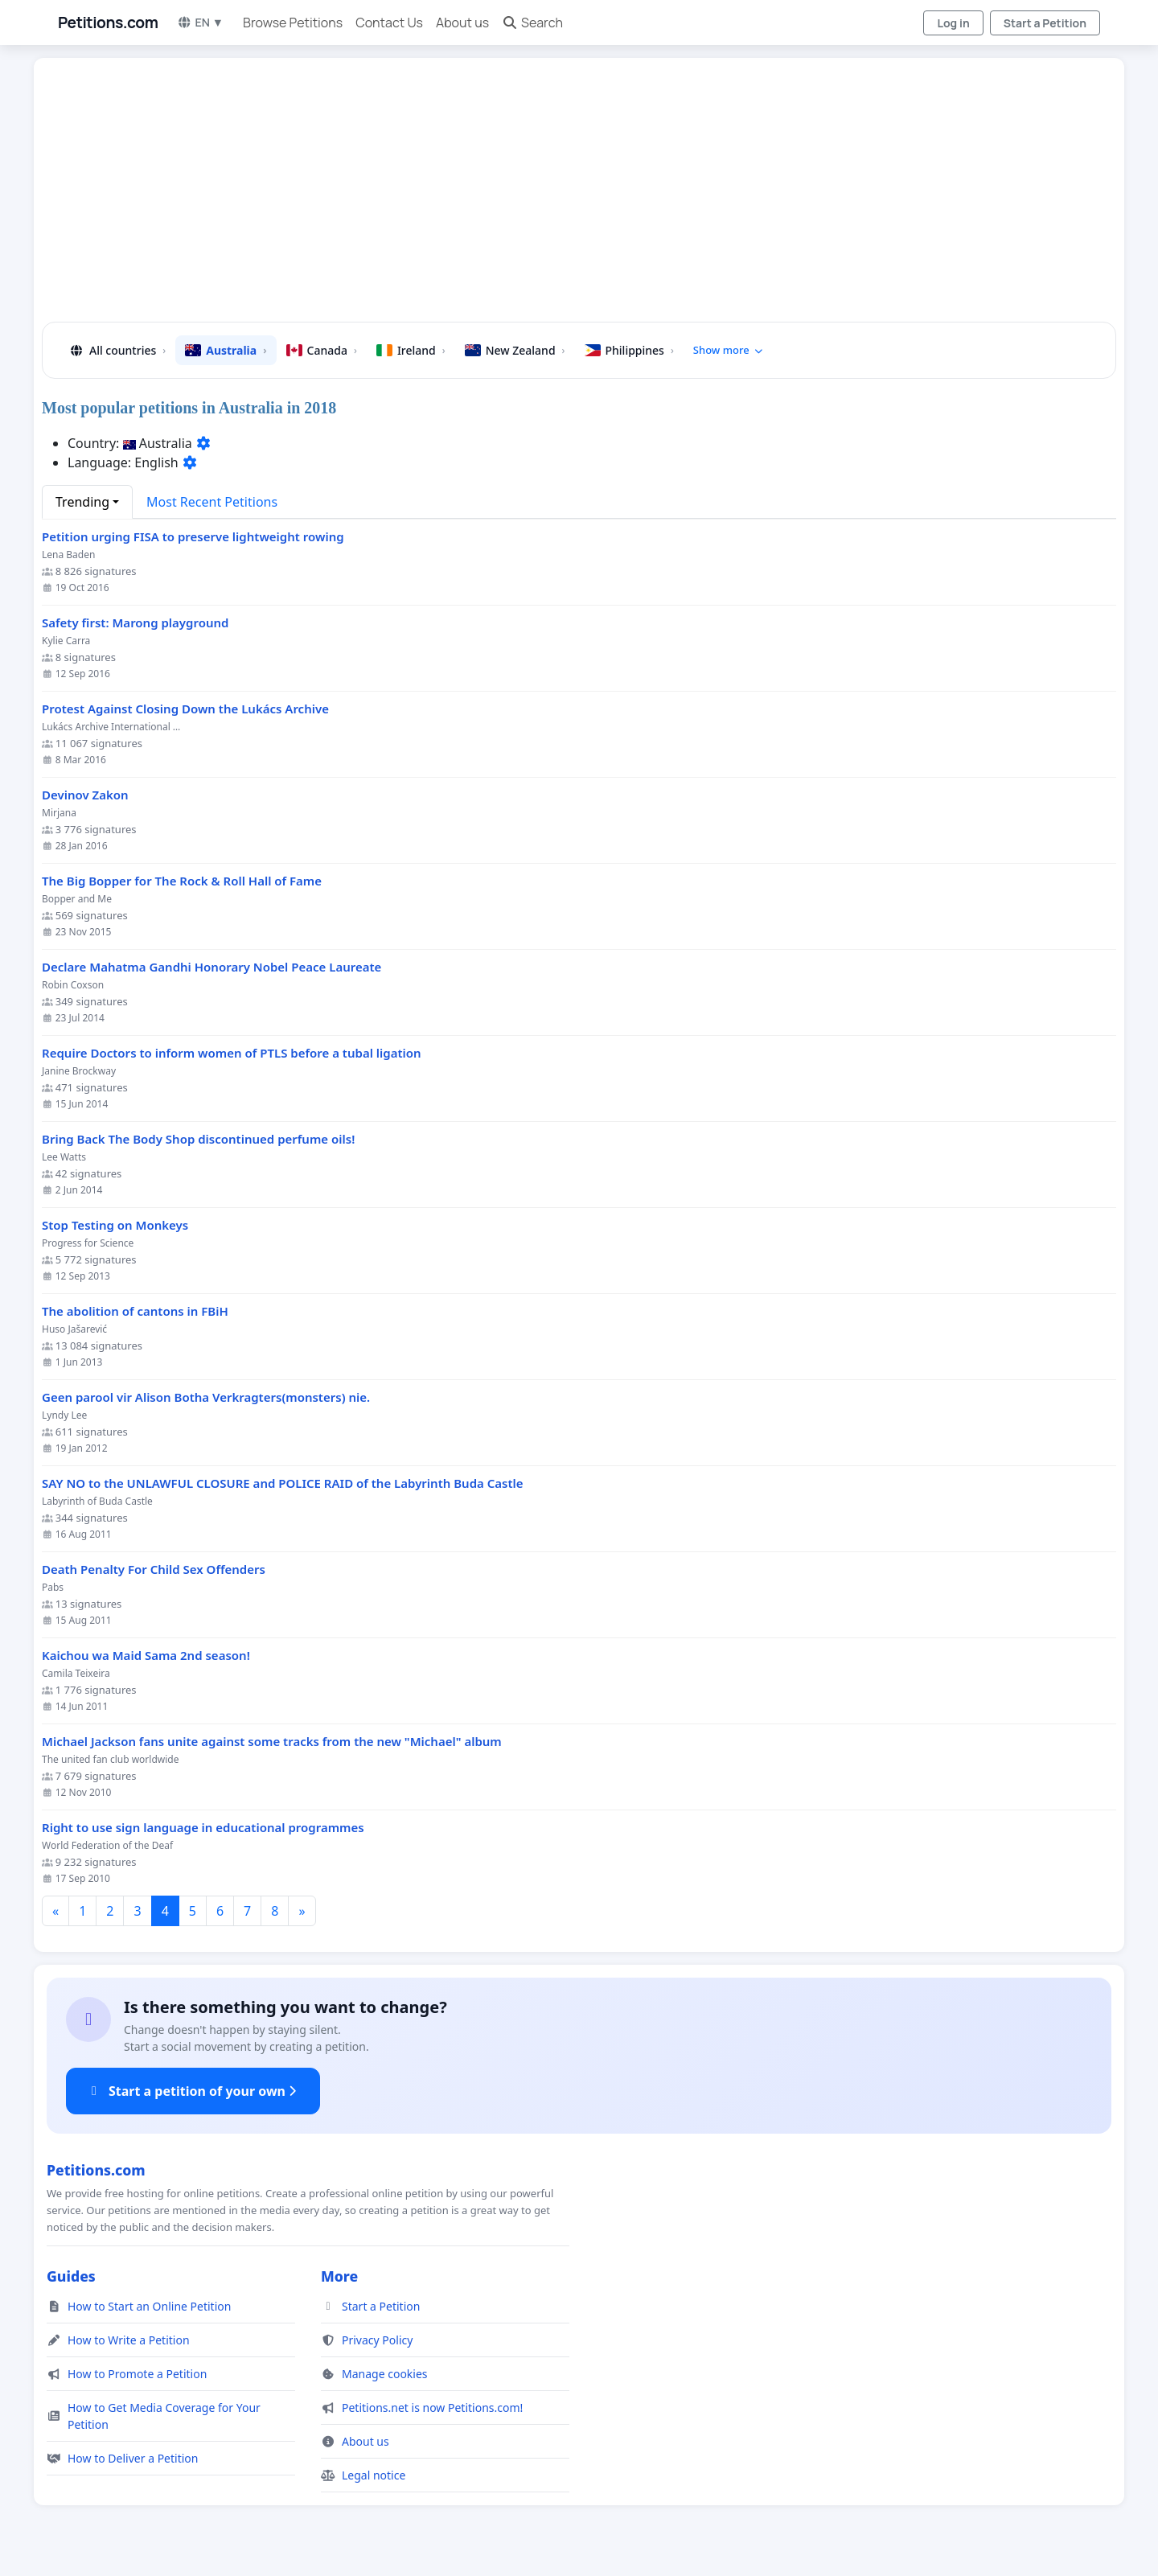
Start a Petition (1045, 23)
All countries (117, 350)
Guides (71, 2276)
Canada (321, 350)
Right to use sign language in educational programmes (203, 1827)
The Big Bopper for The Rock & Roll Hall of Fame (182, 881)
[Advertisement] (537, 196)
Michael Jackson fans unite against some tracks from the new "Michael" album (272, 1741)
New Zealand (515, 350)
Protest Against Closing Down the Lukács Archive (185, 709)
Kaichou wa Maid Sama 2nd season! (146, 1655)
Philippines (629, 350)
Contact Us (389, 22)
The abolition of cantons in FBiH (135, 1311)
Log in (953, 23)
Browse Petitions (293, 22)
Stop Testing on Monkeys (115, 1225)
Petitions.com (108, 22)
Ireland (411, 350)
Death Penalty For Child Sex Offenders (153, 1569)
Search (532, 22)
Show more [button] (728, 350)
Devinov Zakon (85, 795)
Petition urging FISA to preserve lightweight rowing (193, 536)
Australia (225, 350)
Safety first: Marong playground (135, 623)
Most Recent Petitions (211, 502)
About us (462, 22)
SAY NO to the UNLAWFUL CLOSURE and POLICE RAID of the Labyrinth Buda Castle (283, 1483)
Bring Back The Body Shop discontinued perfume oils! (198, 1139)
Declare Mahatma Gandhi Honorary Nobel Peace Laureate (211, 967)
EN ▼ (200, 22)
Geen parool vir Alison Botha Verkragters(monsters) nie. (206, 1397)
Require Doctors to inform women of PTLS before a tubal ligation (231, 1053)
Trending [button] (82, 502)
